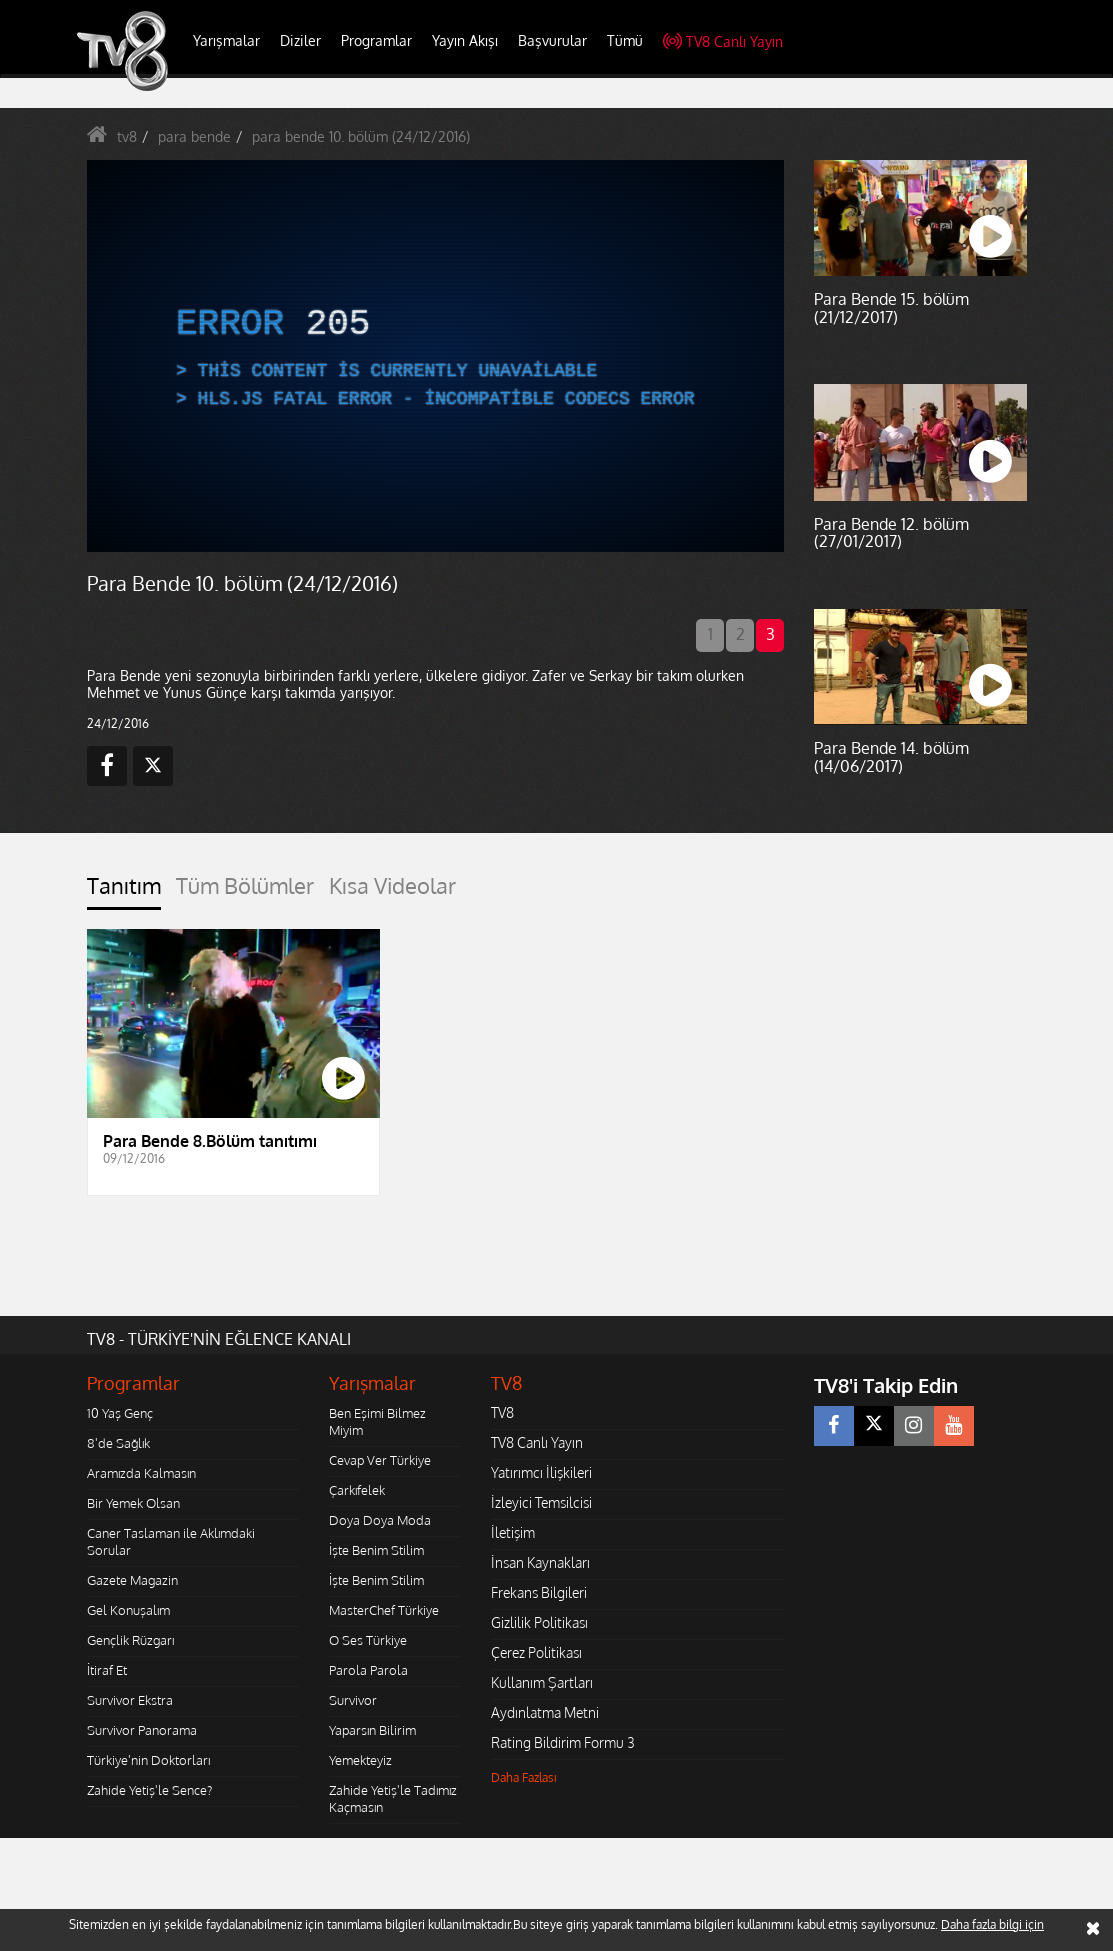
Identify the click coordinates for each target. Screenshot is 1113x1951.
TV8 (502, 1412)
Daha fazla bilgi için (992, 1924)
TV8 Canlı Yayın (723, 41)
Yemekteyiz (360, 1760)
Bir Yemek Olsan (133, 1503)
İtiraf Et (107, 1670)
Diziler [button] (300, 40)
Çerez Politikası (536, 1652)
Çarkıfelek (357, 1490)
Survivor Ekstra (130, 1700)
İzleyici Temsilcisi (541, 1502)
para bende (194, 136)
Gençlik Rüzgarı (130, 1640)
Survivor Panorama (142, 1730)
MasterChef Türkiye (384, 1610)
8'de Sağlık (118, 1443)
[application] (436, 356)
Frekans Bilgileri (539, 1592)
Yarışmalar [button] (226, 40)
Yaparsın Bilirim (372, 1730)
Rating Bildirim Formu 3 (563, 1742)
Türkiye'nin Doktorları (148, 1760)
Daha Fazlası (524, 1777)
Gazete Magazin (132, 1580)
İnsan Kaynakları (540, 1562)
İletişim (513, 1532)
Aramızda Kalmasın (141, 1473)
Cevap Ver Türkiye (380, 1460)
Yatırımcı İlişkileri (541, 1472)
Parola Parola (368, 1670)
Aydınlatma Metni (545, 1712)
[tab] (124, 891)
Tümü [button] (625, 40)
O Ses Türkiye (368, 1640)
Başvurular (552, 40)
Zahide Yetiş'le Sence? (149, 1790)
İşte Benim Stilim (376, 1550)
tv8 (127, 136)
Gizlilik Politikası (539, 1622)
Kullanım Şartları (542, 1682)
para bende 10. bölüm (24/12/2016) (361, 136)
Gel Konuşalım (128, 1610)
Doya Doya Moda (380, 1520)
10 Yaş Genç (120, 1413)
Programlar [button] (376, 40)
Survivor (353, 1700)
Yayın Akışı (465, 40)
